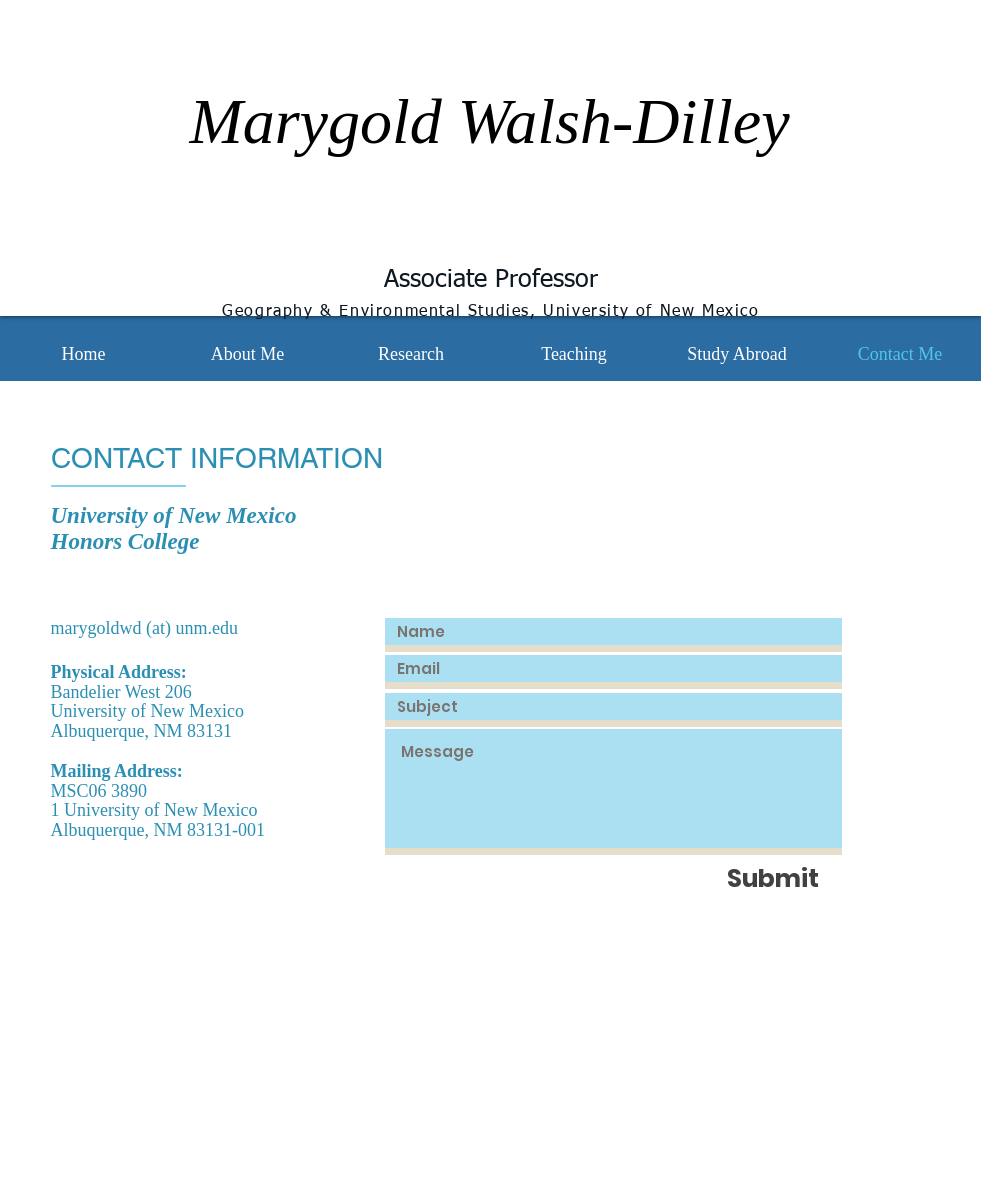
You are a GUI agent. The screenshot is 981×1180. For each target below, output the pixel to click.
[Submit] (773, 878)
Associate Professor (491, 280)
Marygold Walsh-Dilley (489, 121)
